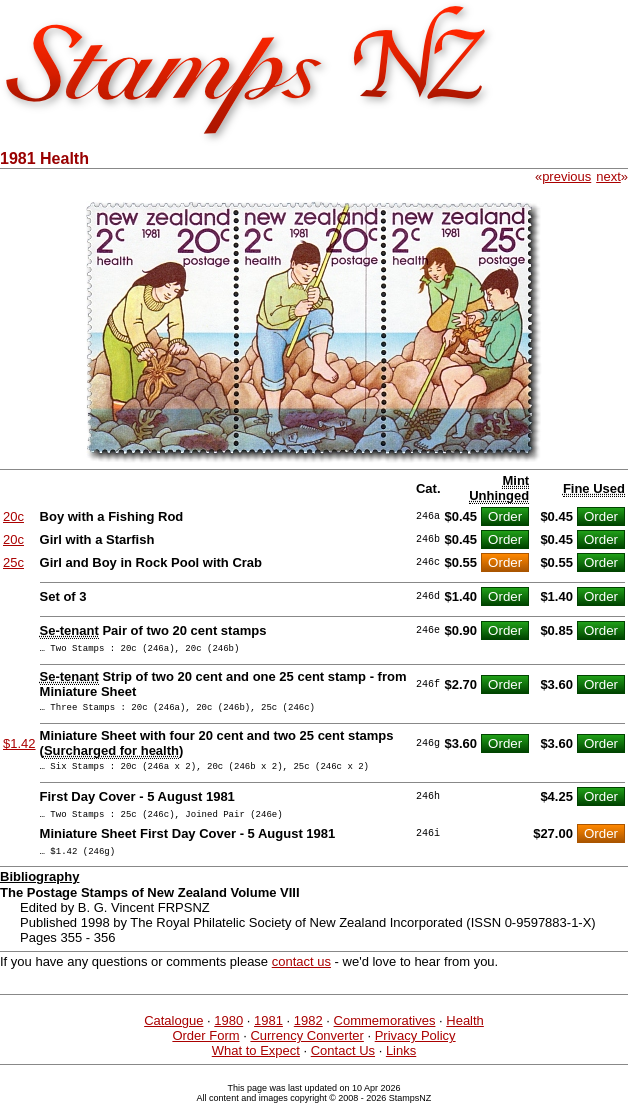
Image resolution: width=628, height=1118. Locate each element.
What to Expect (256, 1065)
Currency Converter (306, 1050)
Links (401, 1065)
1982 (308, 1035)
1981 (268, 1035)
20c (13, 516)
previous (566, 176)
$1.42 (19, 749)
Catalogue (173, 1035)
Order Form (205, 1050)
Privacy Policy (415, 1050)
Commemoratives (385, 1035)
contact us (301, 976)
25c (13, 562)
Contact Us (343, 1065)
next (608, 176)
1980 (228, 1035)
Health (465, 1035)
